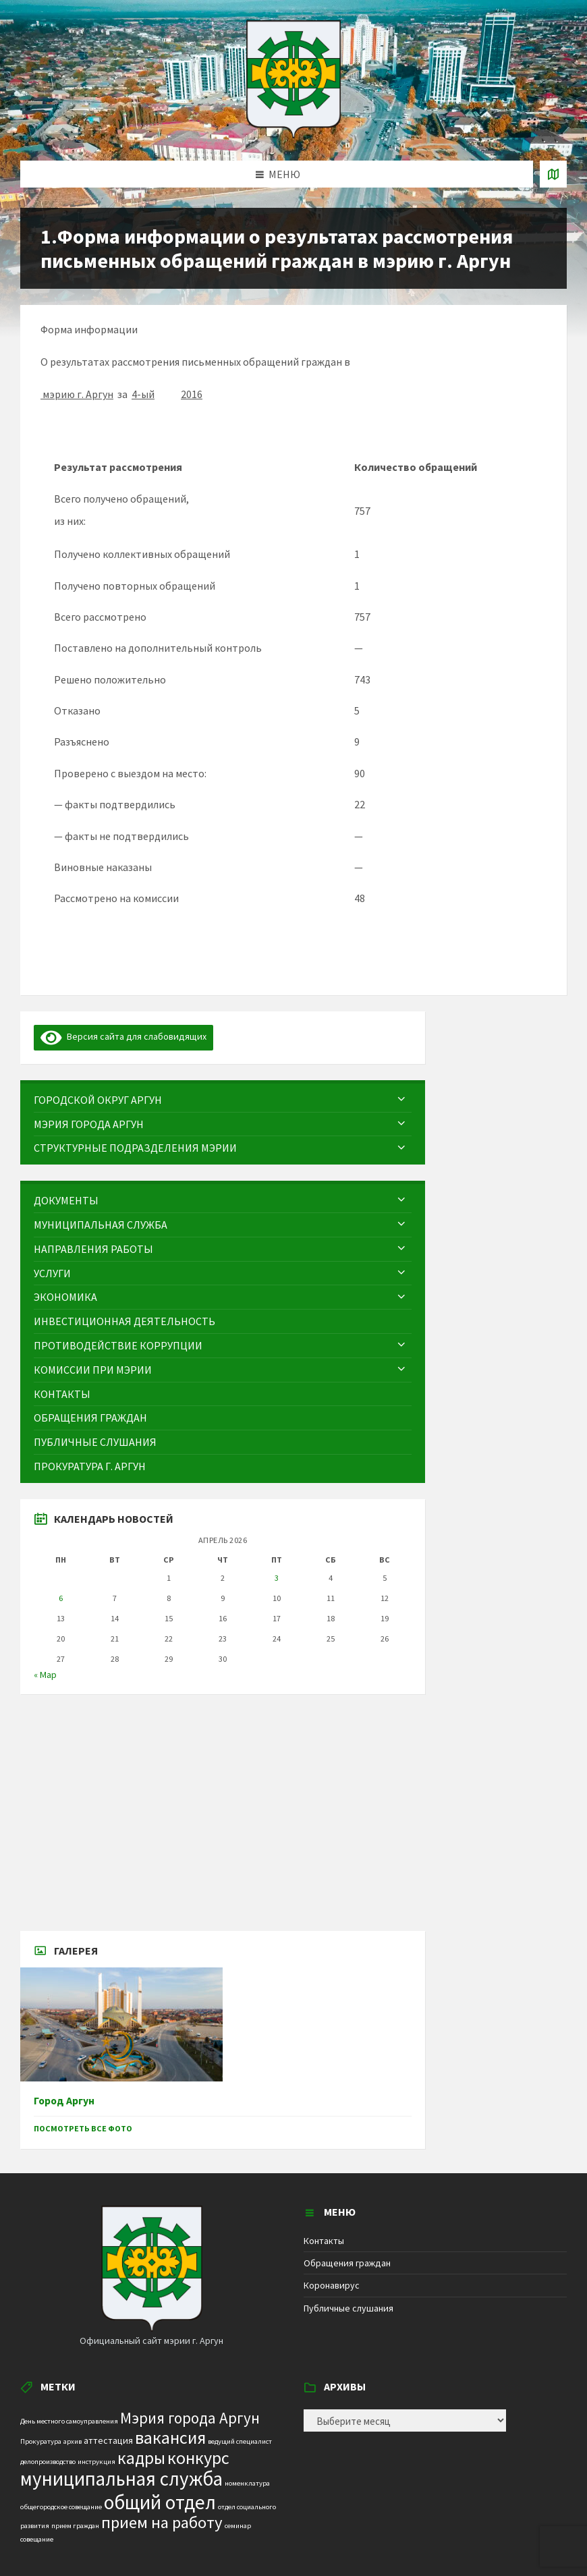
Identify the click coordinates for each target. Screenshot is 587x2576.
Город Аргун (64, 2100)
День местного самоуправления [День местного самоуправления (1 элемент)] (69, 2421)
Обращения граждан (347, 2263)
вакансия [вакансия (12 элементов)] (170, 2437)
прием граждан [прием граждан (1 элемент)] (75, 2525)
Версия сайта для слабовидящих (123, 1036)
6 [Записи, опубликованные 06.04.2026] (61, 1598)
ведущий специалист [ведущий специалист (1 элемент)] (240, 2441)
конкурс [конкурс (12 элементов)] (198, 2457)
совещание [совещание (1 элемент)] (36, 2539)
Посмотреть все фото (83, 2128)
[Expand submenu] (401, 1100)
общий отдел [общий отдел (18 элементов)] (160, 2502)
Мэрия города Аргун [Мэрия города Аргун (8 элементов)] (190, 2418)
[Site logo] (293, 134)
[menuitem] (223, 1100)
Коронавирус (332, 2285)
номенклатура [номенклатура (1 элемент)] (247, 2483)
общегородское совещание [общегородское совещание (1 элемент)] (61, 2506)
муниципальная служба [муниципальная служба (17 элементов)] (121, 2479)
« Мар (45, 1675)
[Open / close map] (553, 174)
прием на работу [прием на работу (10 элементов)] (162, 2522)
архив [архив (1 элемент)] (72, 2441)
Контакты (324, 2241)
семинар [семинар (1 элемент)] (238, 2525)
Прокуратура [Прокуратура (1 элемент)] (40, 2441)
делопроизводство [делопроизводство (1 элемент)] (48, 2461)
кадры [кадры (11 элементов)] (141, 2458)
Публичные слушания (348, 2308)
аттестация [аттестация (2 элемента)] (108, 2440)
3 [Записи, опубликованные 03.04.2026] (277, 1578)
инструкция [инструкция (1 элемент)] (96, 2461)
